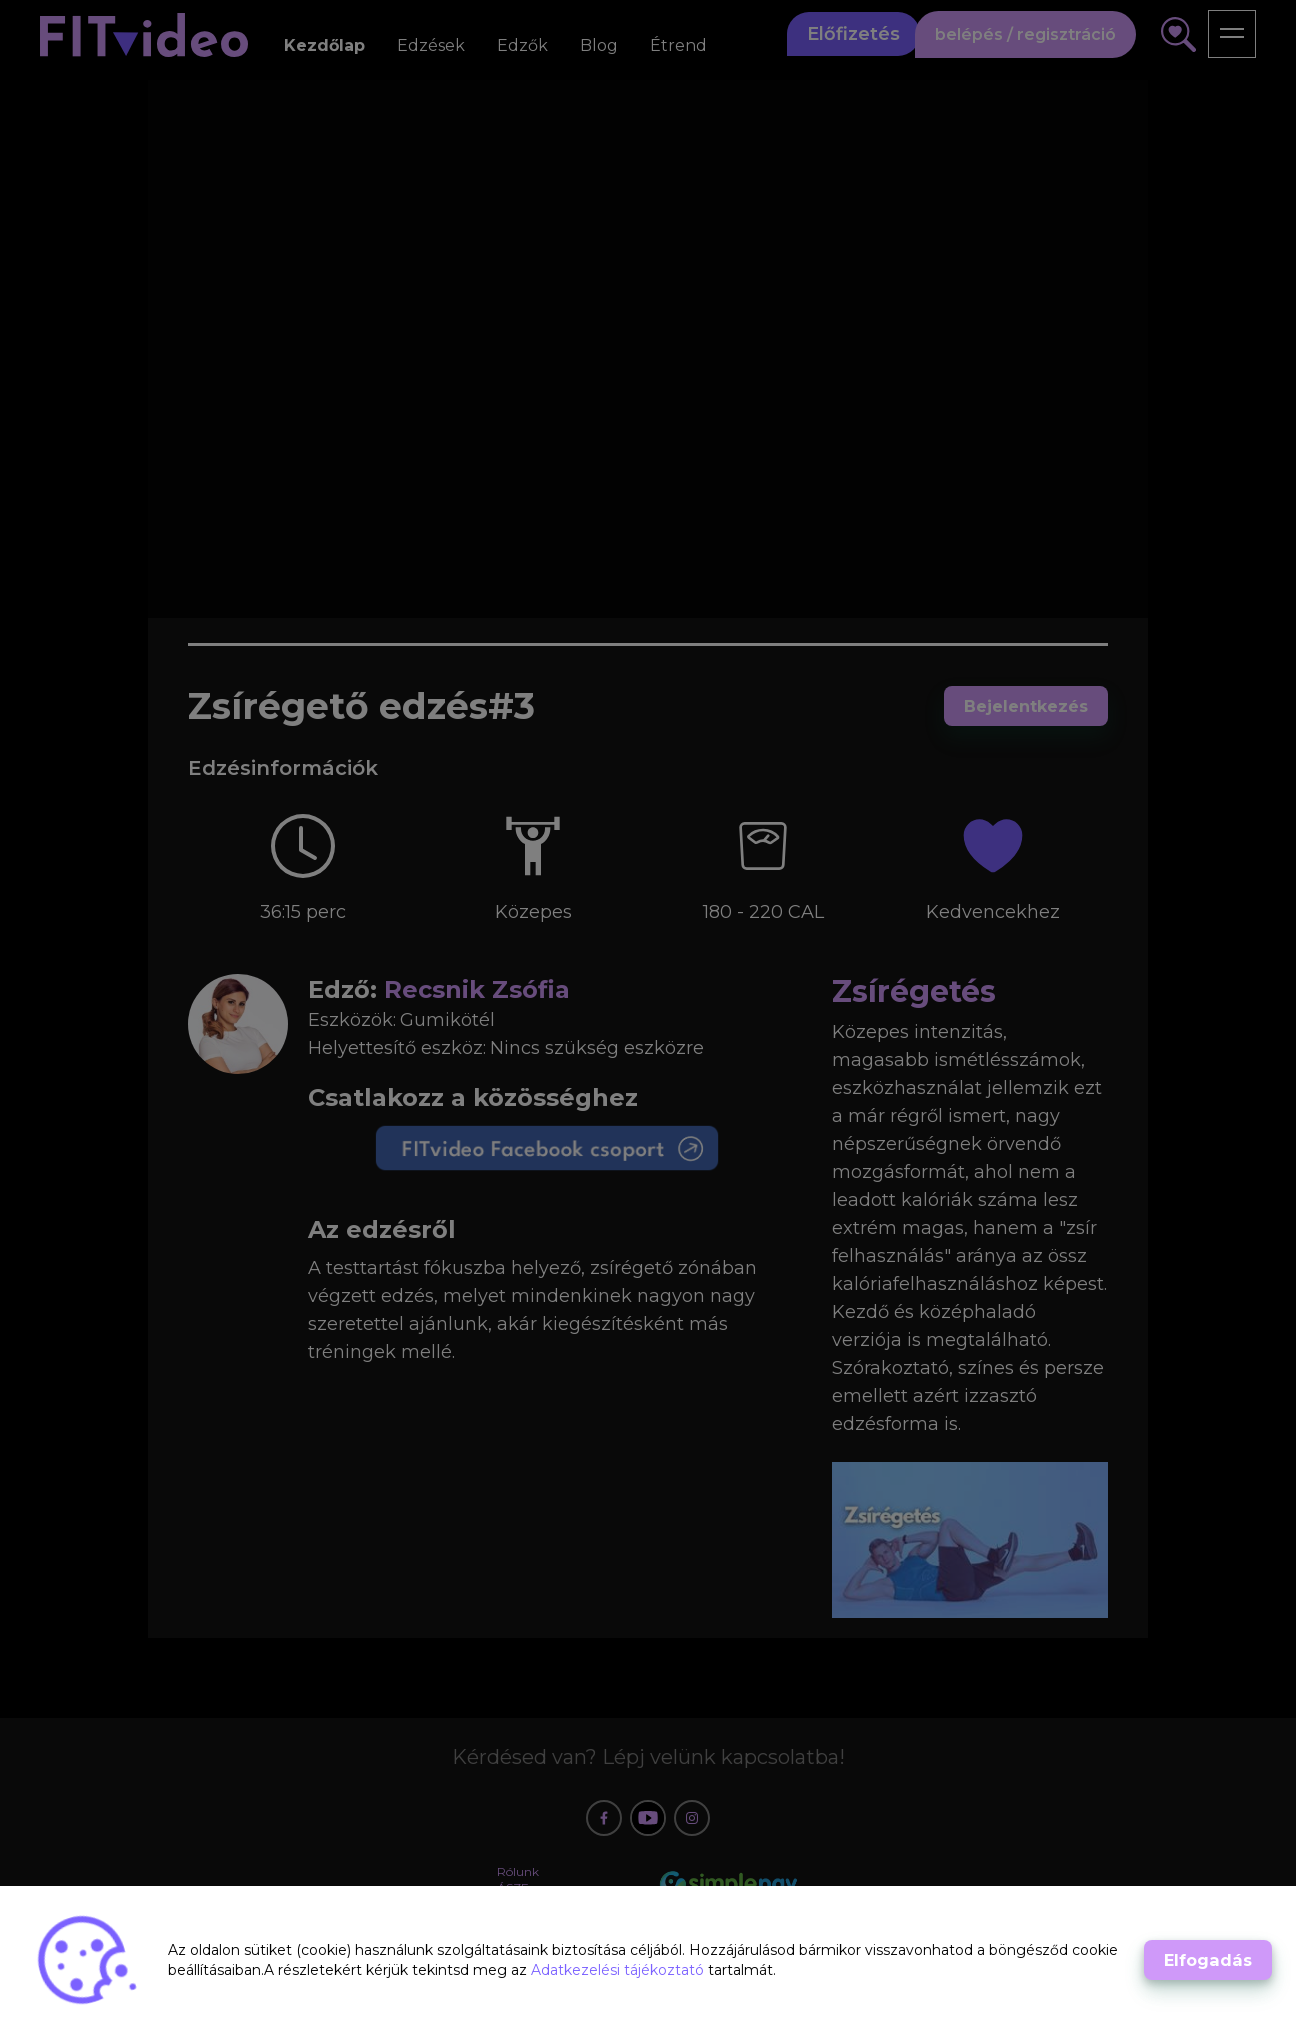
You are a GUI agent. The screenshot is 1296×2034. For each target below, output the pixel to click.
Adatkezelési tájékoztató (619, 1970)
